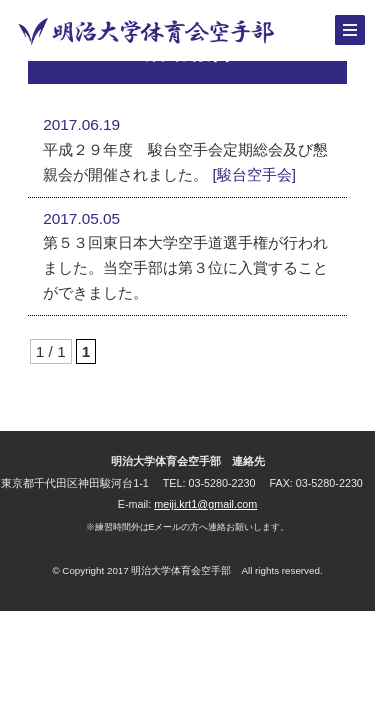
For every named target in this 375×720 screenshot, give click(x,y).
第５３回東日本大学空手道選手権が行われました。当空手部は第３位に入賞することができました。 (185, 267)
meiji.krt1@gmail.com (205, 504)
